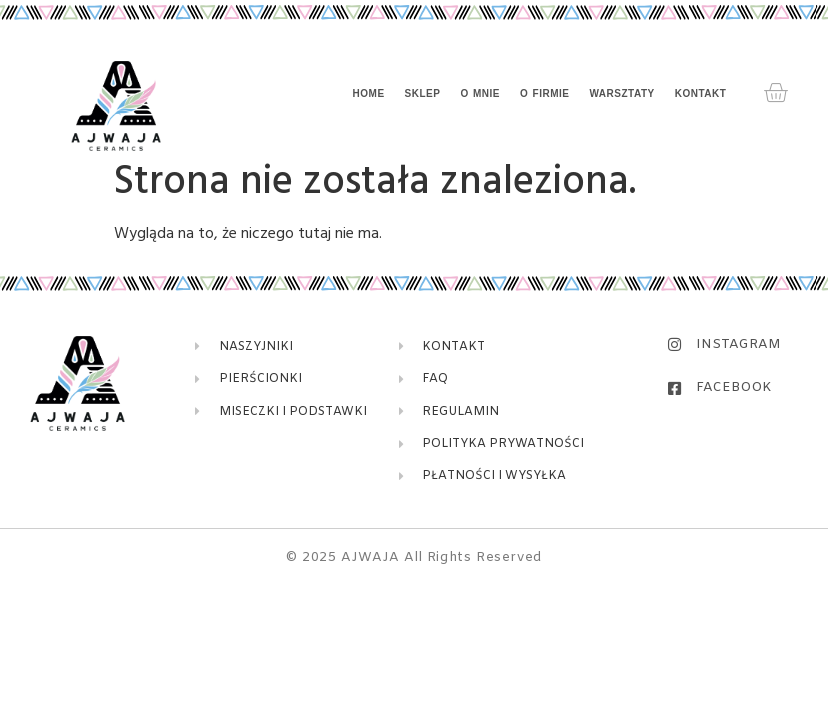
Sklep (423, 93)
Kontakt (701, 93)
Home (369, 93)
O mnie (480, 93)
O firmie (544, 93)
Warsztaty (621, 93)
